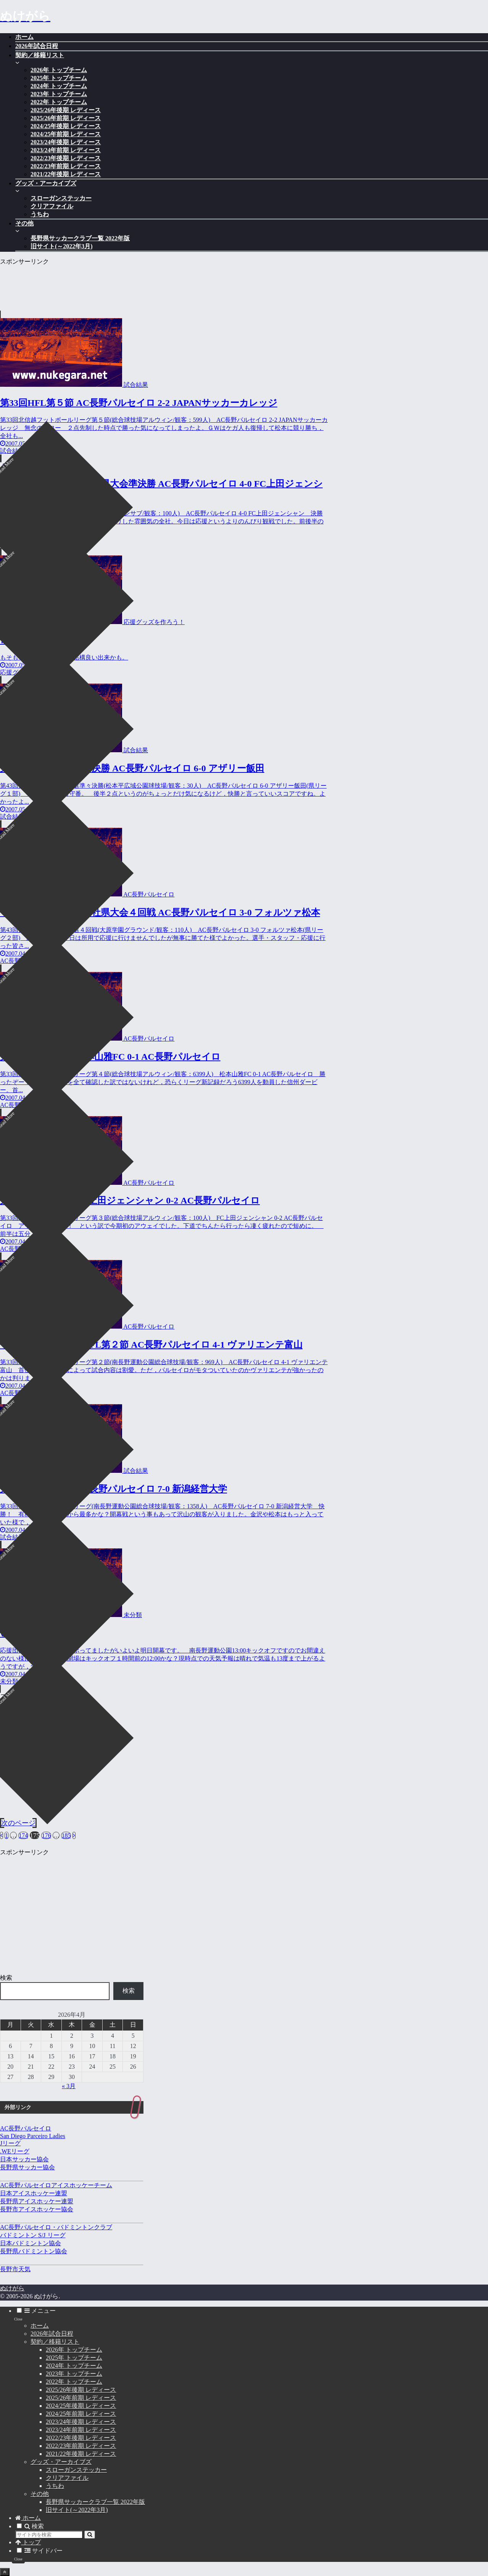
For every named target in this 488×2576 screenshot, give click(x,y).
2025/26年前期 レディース (81, 2397)
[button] (89, 2535)
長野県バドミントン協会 (33, 2251)
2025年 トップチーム (74, 2357)
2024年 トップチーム (74, 2365)
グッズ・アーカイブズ (61, 2462)
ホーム (40, 2325)
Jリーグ (10, 2143)
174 (23, 1835)
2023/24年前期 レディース (81, 2429)
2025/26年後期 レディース (81, 2389)
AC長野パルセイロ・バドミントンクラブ (56, 2227)
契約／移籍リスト (55, 2341)
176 (46, 1835)
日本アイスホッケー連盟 (33, 2193)
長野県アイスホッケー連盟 (36, 2201)
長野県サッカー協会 (27, 2167)
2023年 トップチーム (74, 2373)
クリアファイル (67, 2478)
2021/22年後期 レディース (81, 2453)
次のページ (18, 1823)
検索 (6, 1977)
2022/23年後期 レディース (81, 2437)
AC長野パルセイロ (25, 2128)
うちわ (55, 2486)
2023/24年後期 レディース (81, 2421)
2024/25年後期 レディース (81, 2405)
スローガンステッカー (76, 2470)
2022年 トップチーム (74, 2381)
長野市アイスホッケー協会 (36, 2209)
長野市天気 (15, 2269)
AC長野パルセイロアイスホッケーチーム (56, 2185)
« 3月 (69, 2086)
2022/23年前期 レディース (81, 2445)
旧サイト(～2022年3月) (77, 2510)
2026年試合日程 (52, 2333)
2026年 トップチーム (74, 2349)
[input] (49, 2535)
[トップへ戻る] (5, 2572)
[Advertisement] (164, 283)
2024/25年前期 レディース (81, 2413)
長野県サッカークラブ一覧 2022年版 (95, 2502)
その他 (40, 2494)
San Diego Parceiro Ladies (32, 2136)
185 (66, 1835)
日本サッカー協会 (24, 2159)
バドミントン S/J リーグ (33, 2235)
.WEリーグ (14, 2151)
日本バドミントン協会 (30, 2243)
